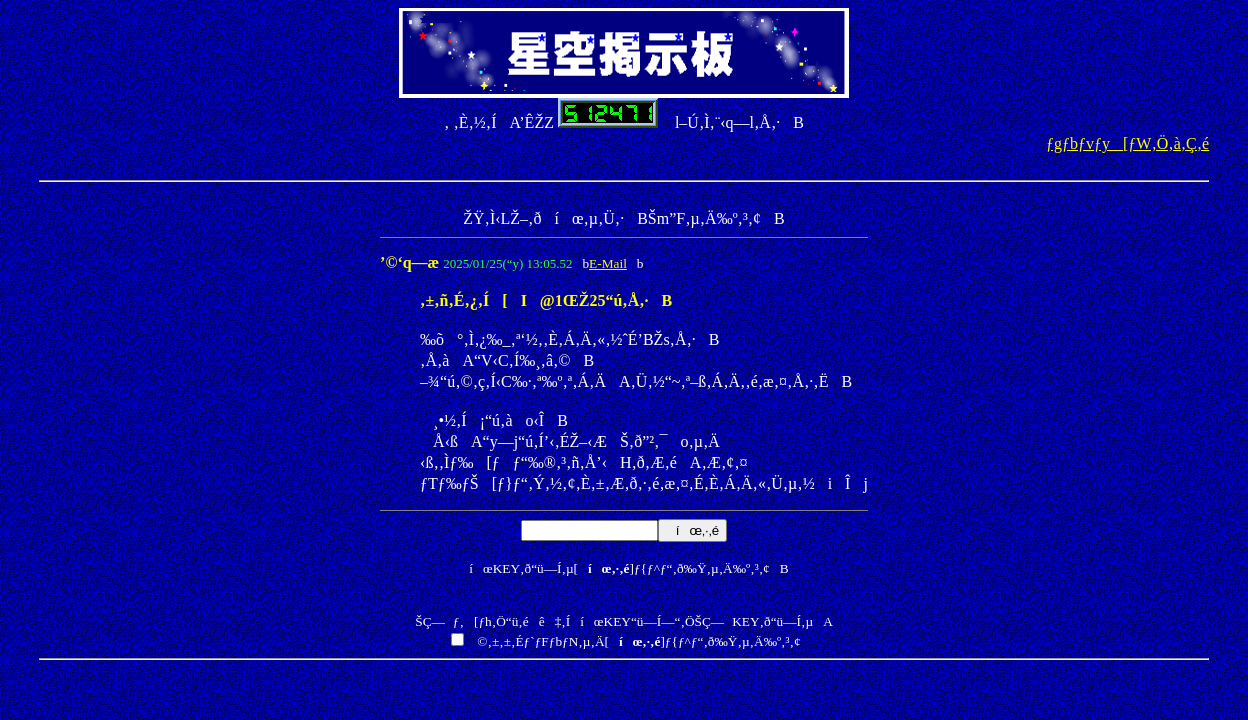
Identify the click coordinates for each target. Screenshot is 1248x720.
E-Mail (608, 263)
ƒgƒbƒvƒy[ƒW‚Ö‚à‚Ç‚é (1127, 143)
